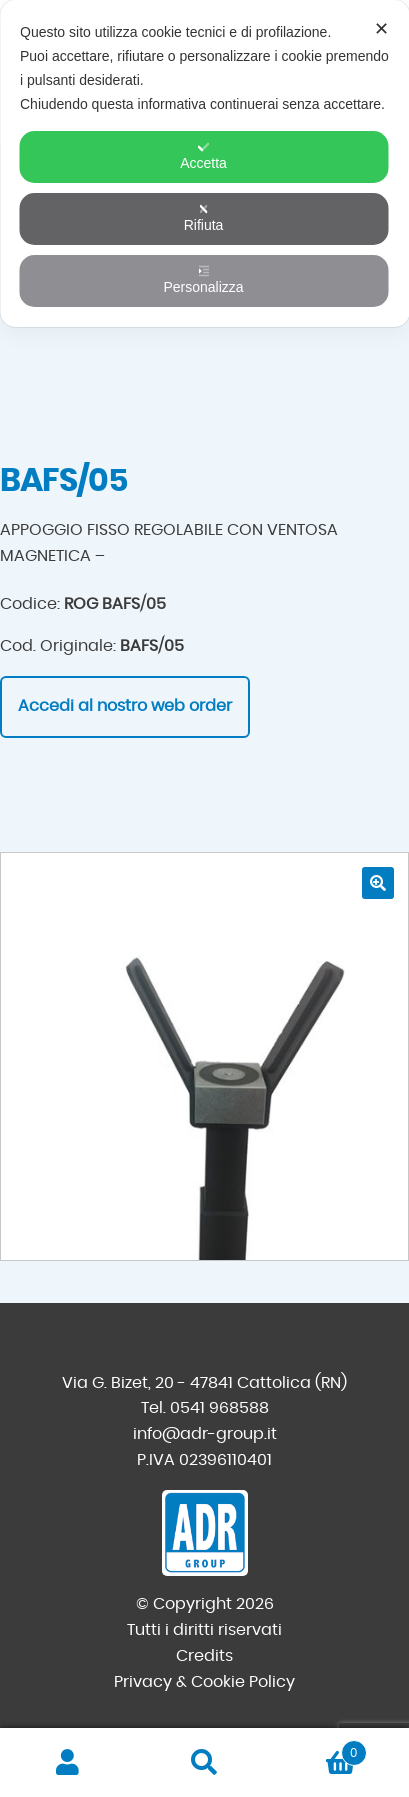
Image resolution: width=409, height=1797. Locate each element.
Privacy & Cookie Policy (204, 1682)
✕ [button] (381, 29)
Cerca (204, 1763)
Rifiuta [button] (204, 218)
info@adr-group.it (205, 1434)
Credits (204, 1656)
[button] (378, 883)
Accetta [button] (203, 156)
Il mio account (68, 1763)
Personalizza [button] (203, 280)
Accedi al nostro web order (125, 706)
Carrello (320, 1749)
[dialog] (204, 163)
